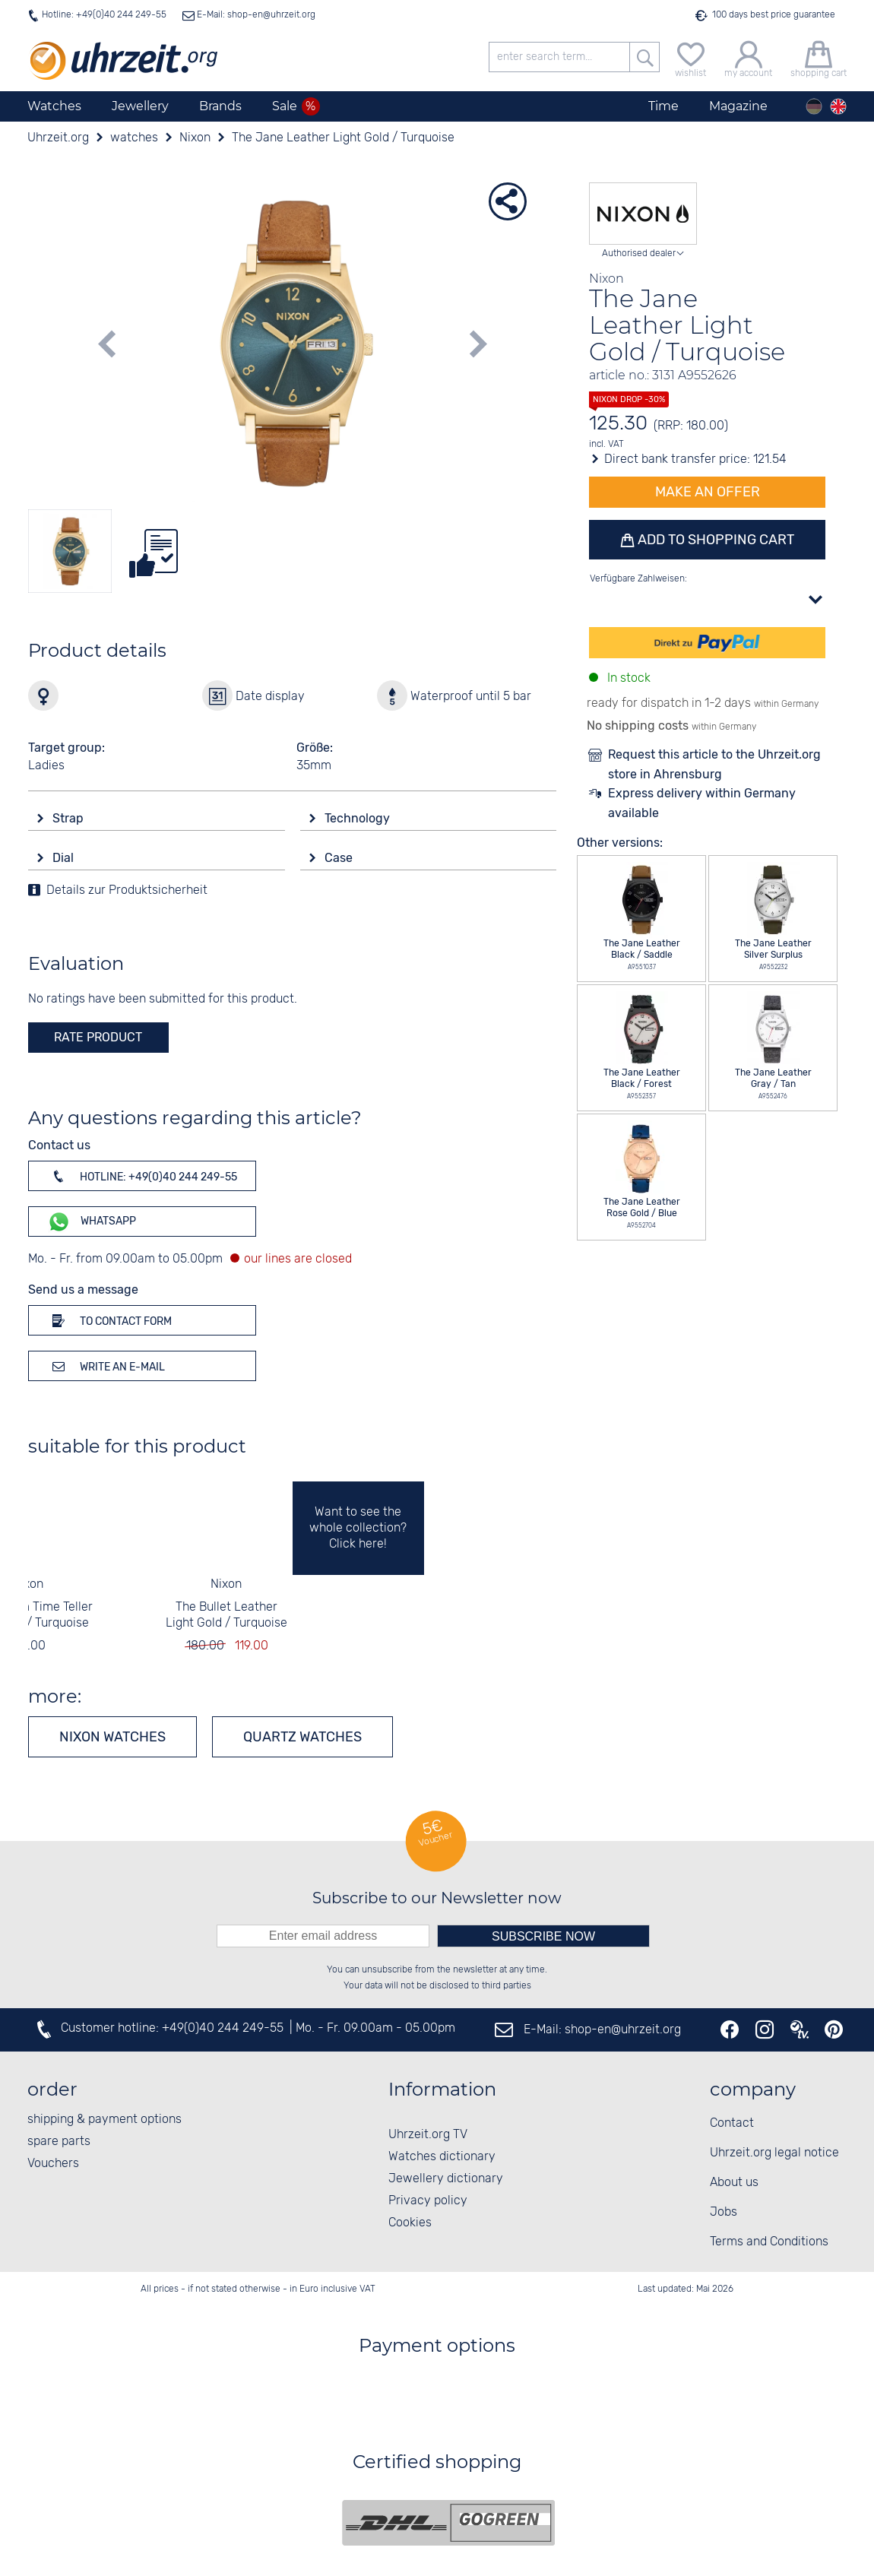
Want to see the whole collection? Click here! (358, 1528)
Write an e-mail (106, 1366)
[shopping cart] (818, 57)
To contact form (109, 1320)
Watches (54, 106)
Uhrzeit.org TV (427, 2135)
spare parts (58, 2142)
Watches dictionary (442, 2157)
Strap (69, 818)
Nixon (27, 1584)
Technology (359, 818)
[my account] (748, 57)
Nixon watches (112, 1736)
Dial (64, 858)
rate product (98, 1037)
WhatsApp (91, 1222)
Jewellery (140, 106)
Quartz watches (302, 1736)
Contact (732, 2123)
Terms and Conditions (769, 2242)
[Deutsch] (814, 106)
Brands (220, 106)
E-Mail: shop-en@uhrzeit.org (255, 15)
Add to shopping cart (714, 539)
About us (734, 2183)
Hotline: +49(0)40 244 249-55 (104, 15)
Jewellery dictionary (445, 2179)
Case (340, 858)
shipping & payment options (104, 2120)
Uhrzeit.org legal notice (774, 2153)
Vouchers (53, 2164)
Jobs (723, 2212)
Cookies (410, 2223)
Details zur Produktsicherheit (126, 890)
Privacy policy (427, 2201)
